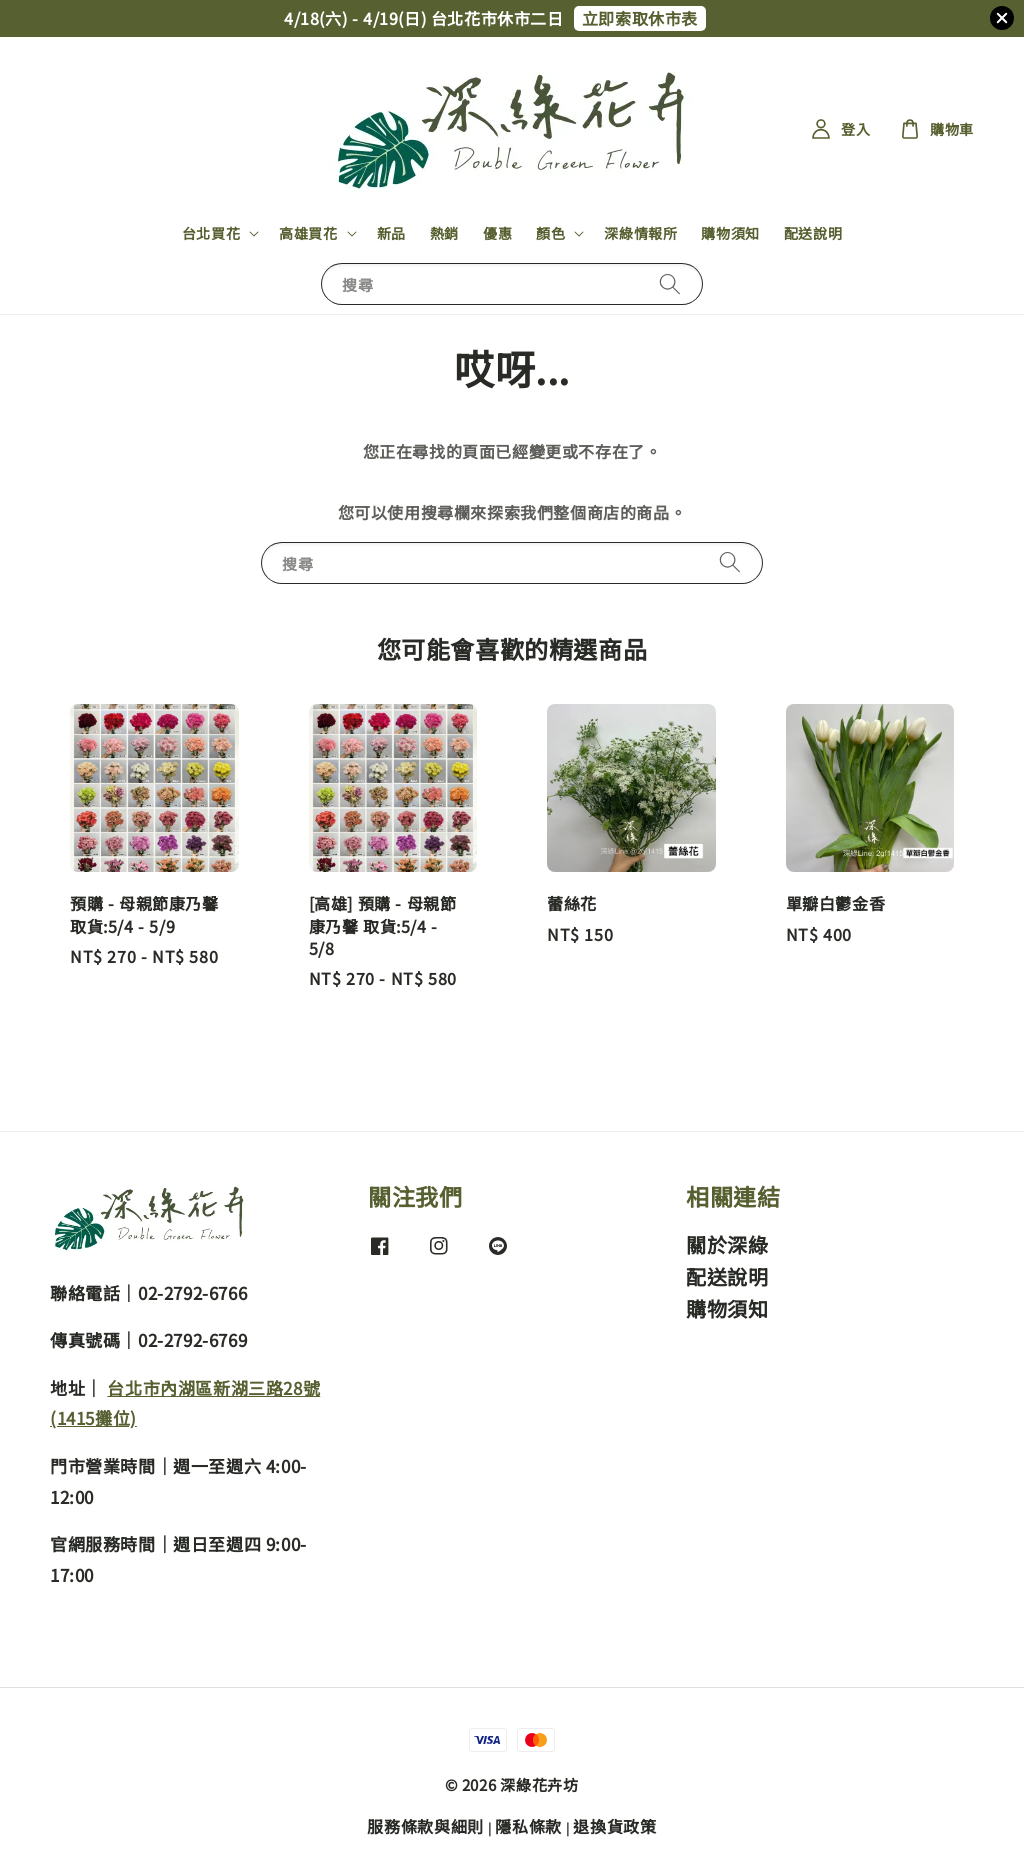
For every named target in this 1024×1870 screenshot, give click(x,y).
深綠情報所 (640, 233)
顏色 (550, 233)
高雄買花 (308, 233)
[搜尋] (670, 283)
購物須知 (730, 233)
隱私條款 (528, 1826)
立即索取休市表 (640, 18)
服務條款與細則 (425, 1826)
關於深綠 (727, 1245)
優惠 (497, 233)
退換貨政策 (615, 1826)
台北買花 (211, 233)
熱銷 (444, 233)
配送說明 (813, 233)
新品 (391, 233)
